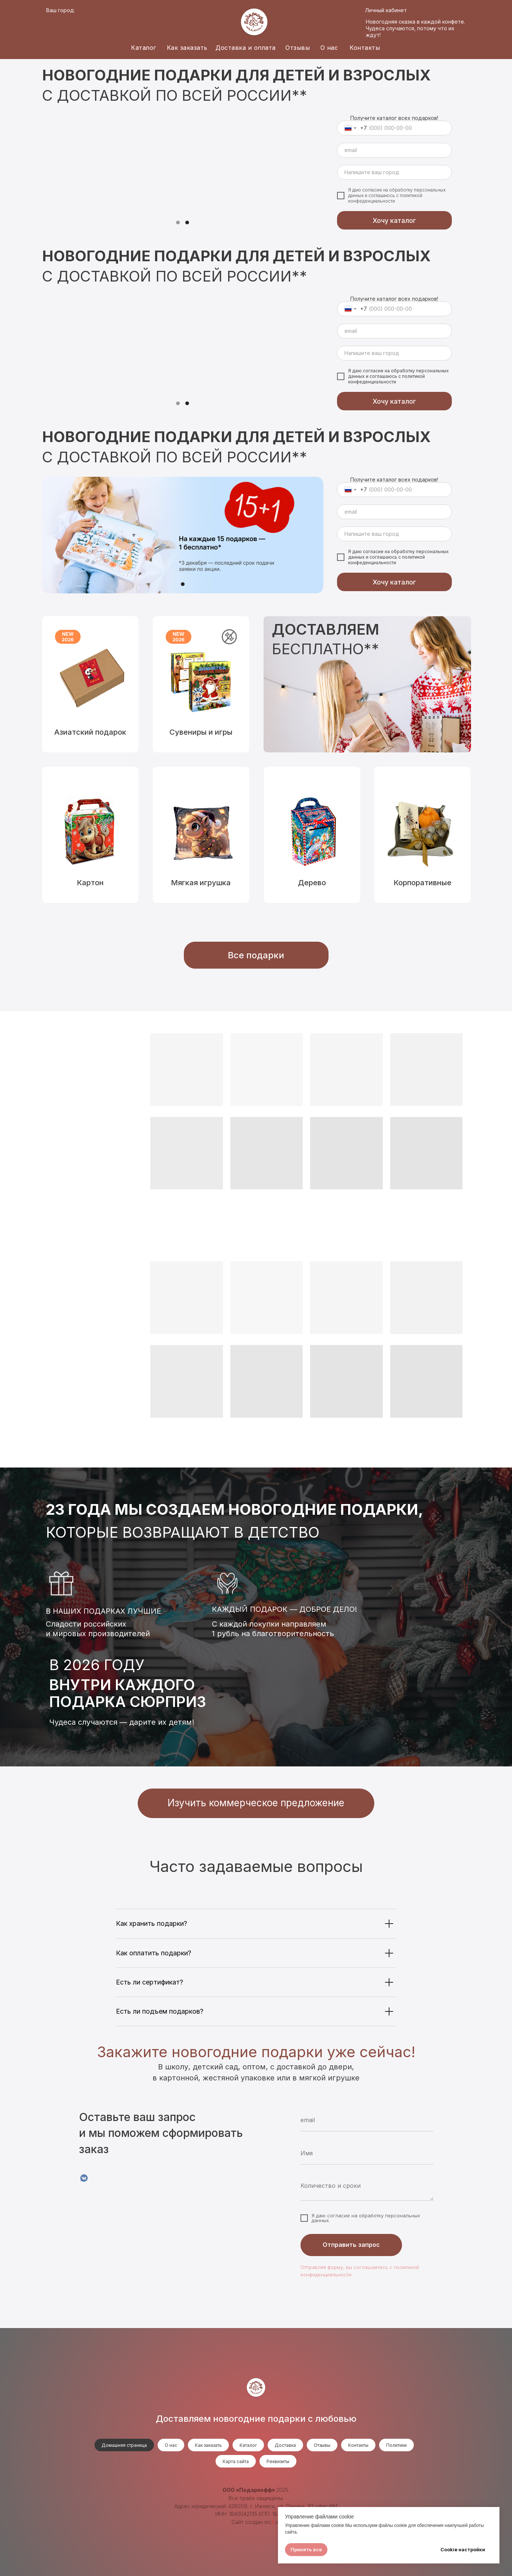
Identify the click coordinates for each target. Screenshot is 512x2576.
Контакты (365, 47)
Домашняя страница (124, 2445)
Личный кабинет (386, 10)
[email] (394, 150)
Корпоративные (422, 882)
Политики (396, 2445)
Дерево (312, 882)
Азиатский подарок (90, 732)
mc (267, 2522)
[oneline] (394, 172)
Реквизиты (278, 2461)
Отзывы (297, 47)
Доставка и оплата (246, 47)
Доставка (285, 2445)
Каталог (143, 47)
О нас (329, 47)
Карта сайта (236, 2461)
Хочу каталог (394, 220)
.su (277, 2522)
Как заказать (187, 47)
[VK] (84, 2178)
